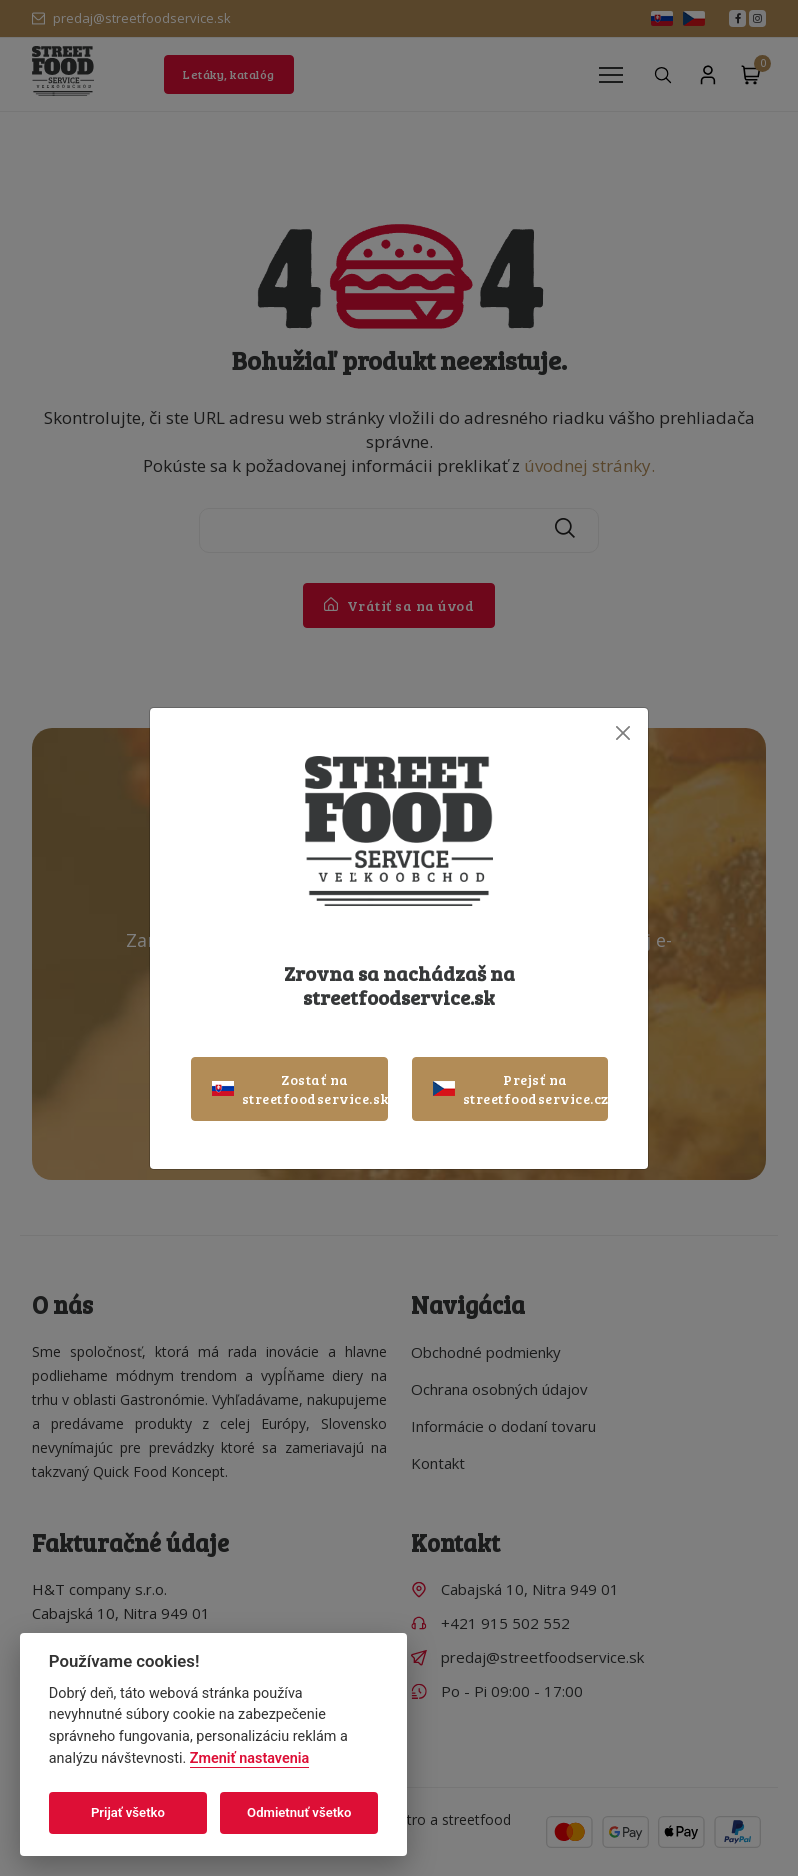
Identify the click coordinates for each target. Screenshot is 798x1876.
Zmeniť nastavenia (249, 1758)
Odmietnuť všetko (299, 1812)
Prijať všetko (128, 1812)
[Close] (622, 733)
